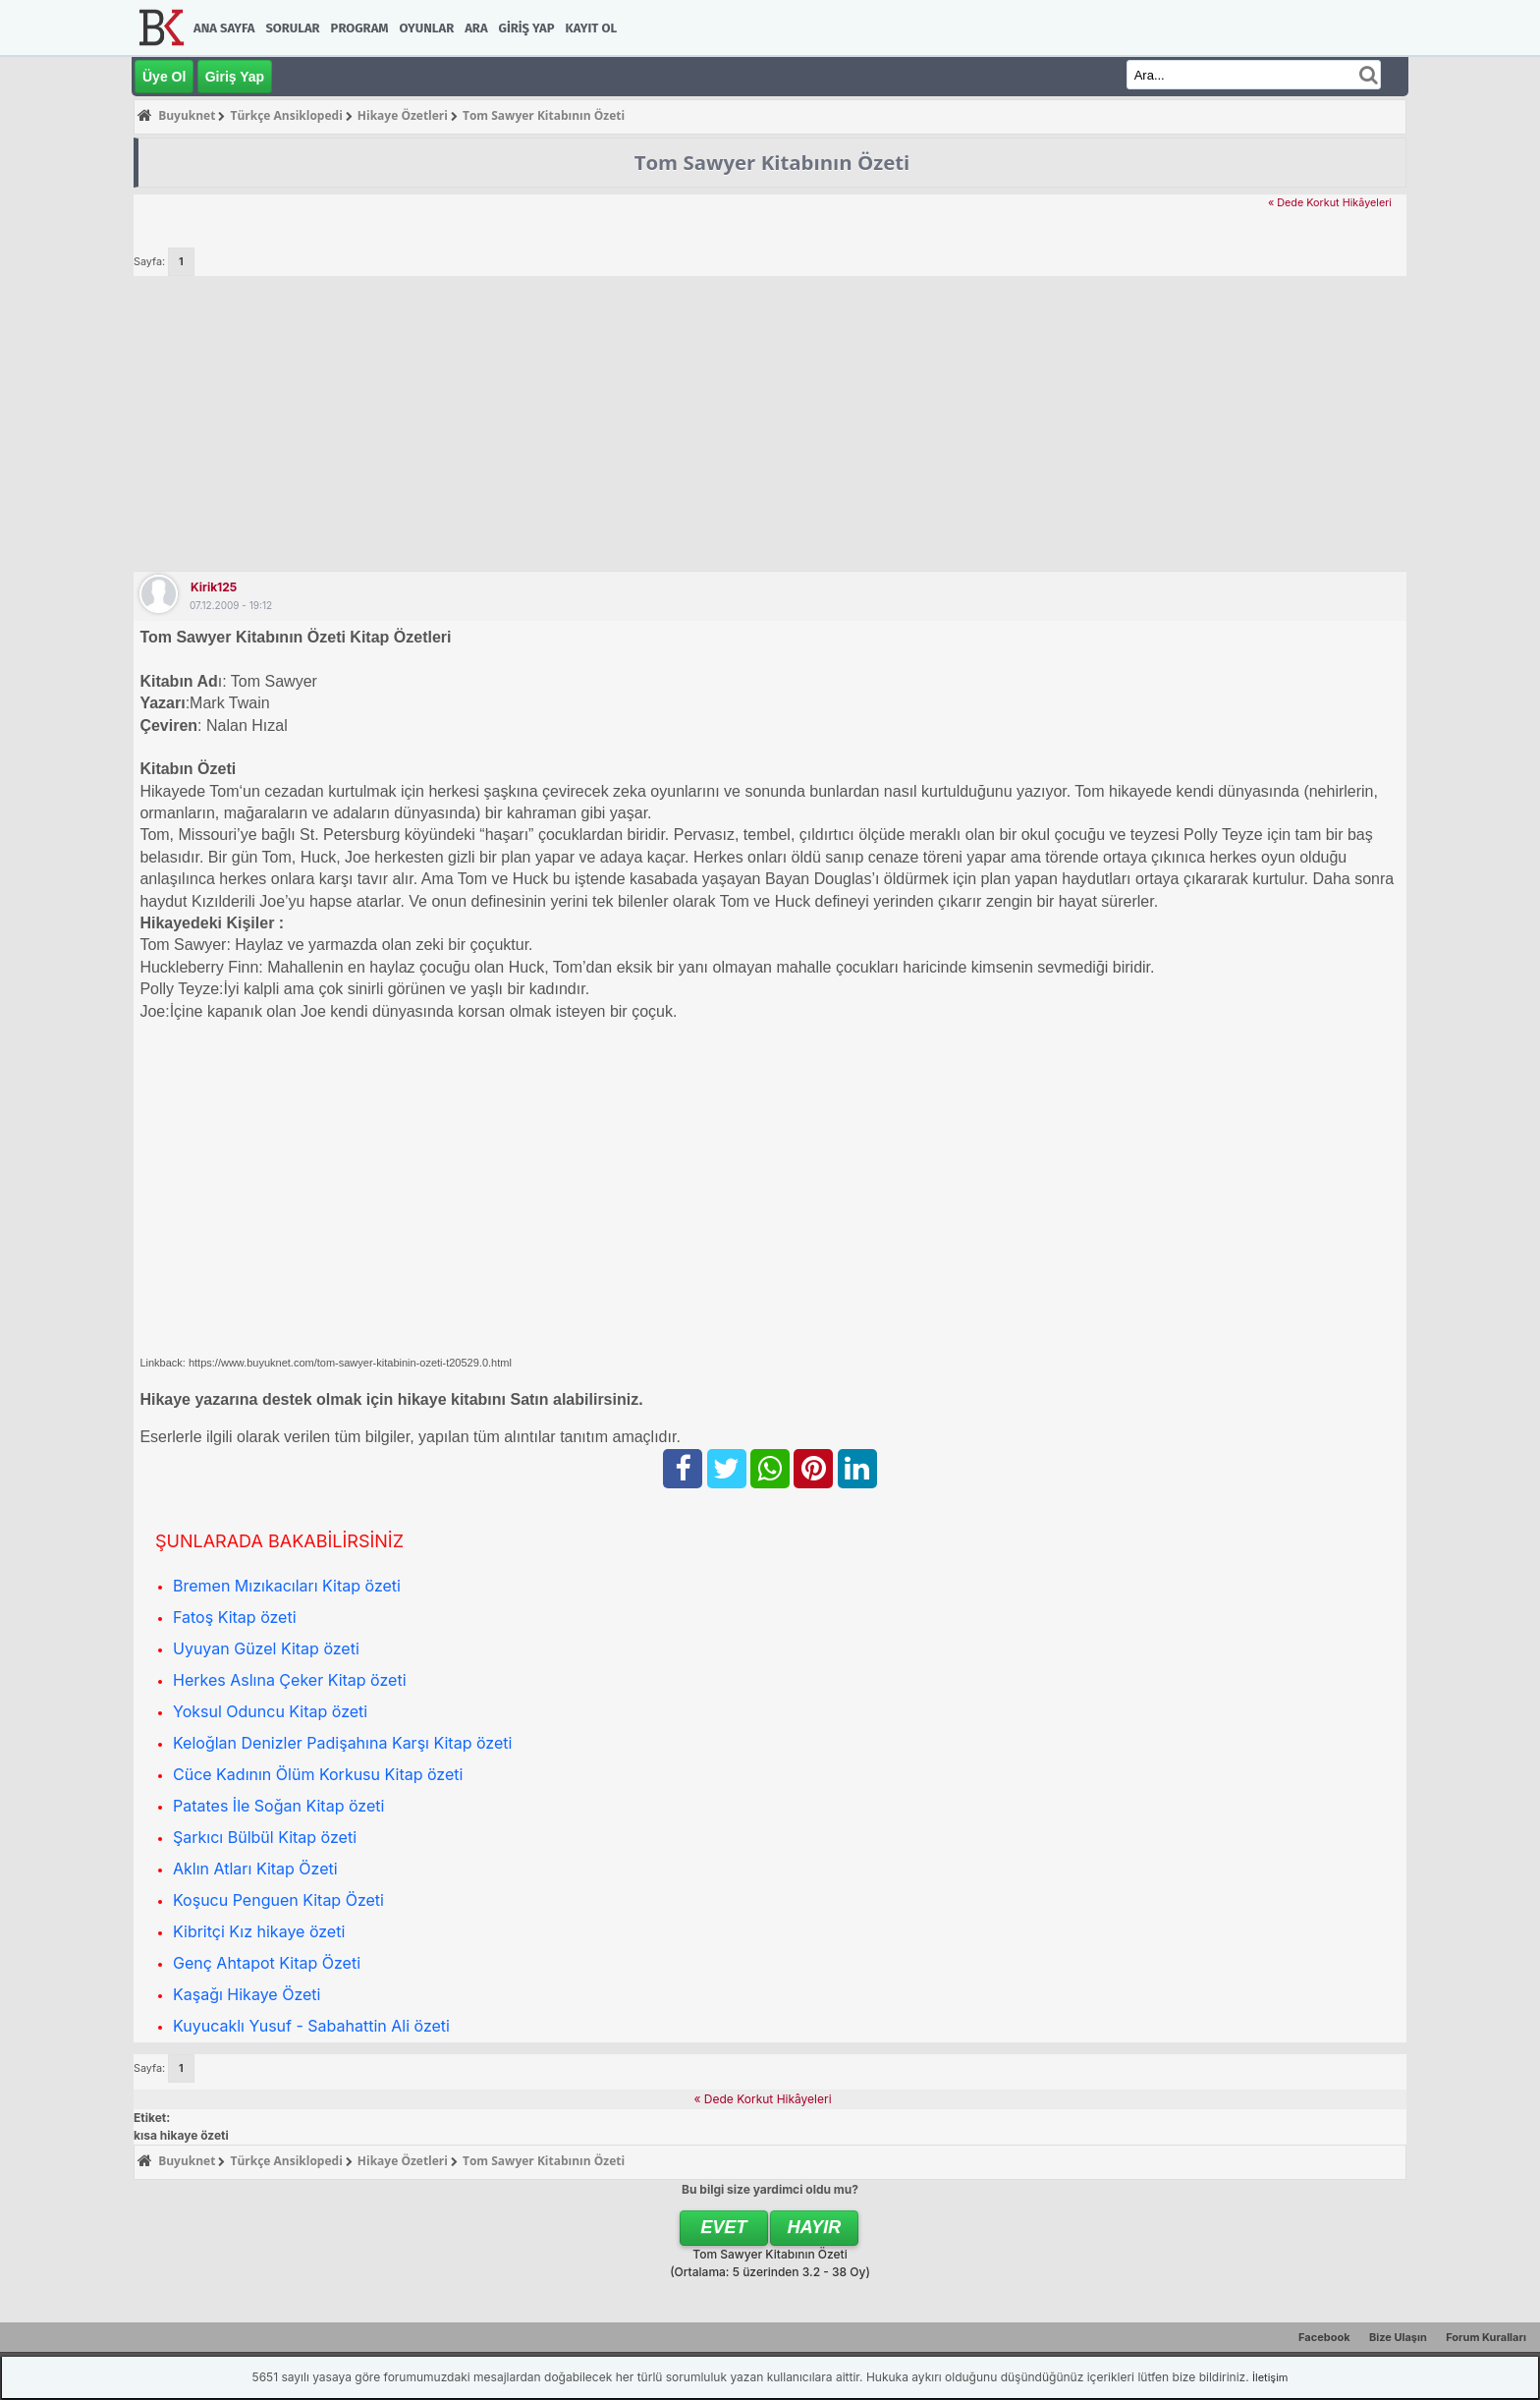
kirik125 (214, 587)
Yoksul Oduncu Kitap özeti (270, 1711)
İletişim (1270, 2377)
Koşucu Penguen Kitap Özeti (278, 1900)
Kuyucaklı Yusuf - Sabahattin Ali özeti (311, 2026)
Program (360, 28)
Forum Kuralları (1486, 2337)
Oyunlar (427, 28)
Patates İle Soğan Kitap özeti (278, 1805)
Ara (476, 28)
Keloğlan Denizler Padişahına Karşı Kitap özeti (342, 1743)
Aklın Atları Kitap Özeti (255, 1868)
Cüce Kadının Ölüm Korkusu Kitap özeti (318, 1774)
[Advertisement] (770, 423)
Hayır (815, 2227)
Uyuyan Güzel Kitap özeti (266, 1648)
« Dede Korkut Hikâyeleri (1330, 202)
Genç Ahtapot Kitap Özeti (266, 1963)
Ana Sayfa (223, 28)
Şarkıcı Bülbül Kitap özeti (265, 1837)
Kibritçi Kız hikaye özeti (259, 1931)
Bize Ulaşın (1398, 2337)
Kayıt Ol (591, 28)
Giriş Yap (527, 28)
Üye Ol (164, 76)
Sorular (292, 28)
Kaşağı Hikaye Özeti (246, 1994)
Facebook (1324, 2337)
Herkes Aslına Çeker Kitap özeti (290, 1680)
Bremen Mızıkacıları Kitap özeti (287, 1585)
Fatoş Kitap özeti (235, 1617)
